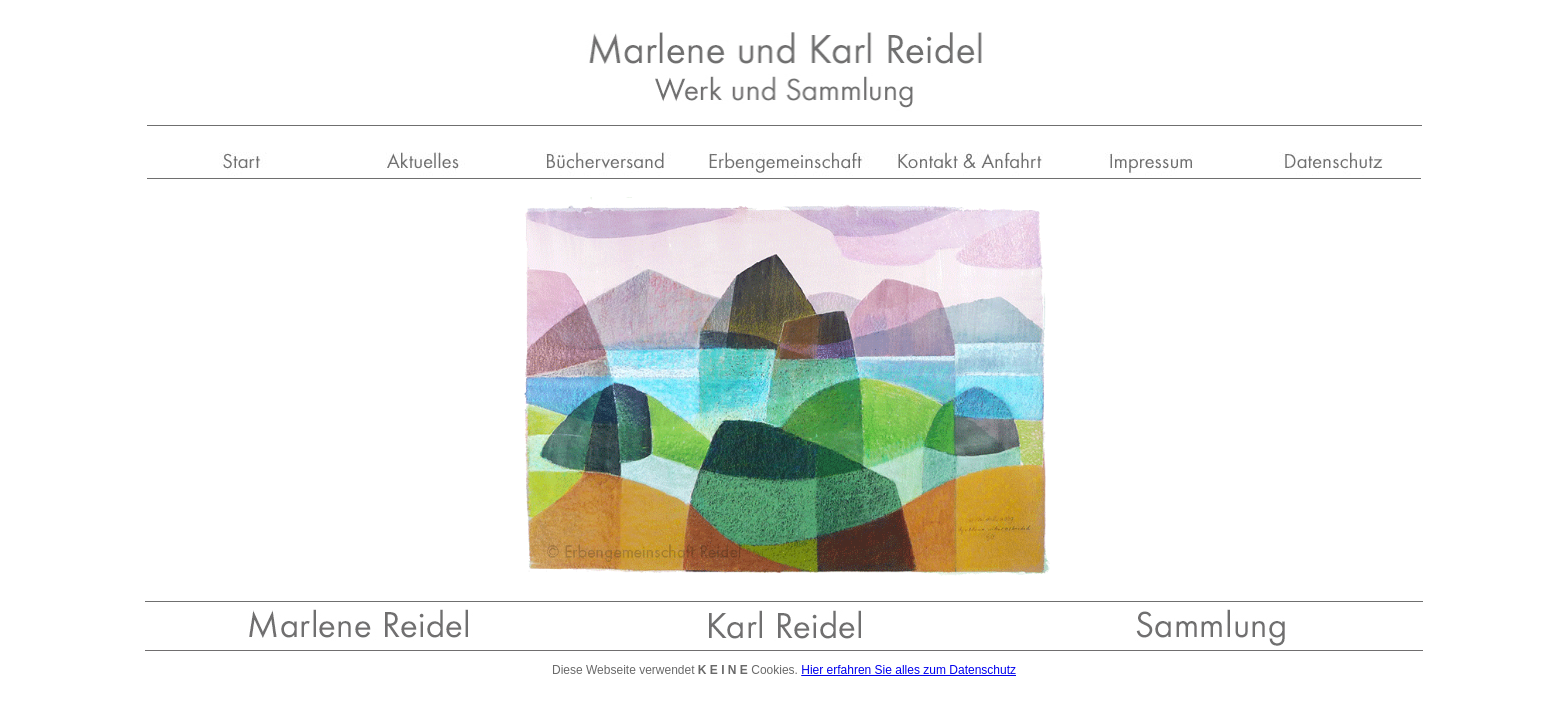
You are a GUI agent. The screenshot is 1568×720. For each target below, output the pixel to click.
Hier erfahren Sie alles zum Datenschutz (908, 670)
